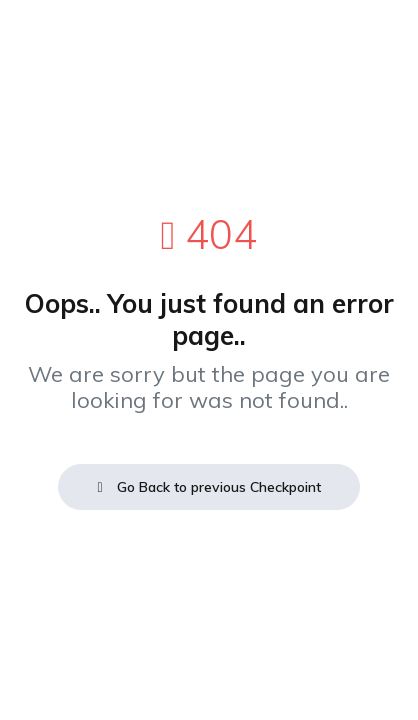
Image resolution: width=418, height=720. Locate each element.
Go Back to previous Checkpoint (208, 487)
